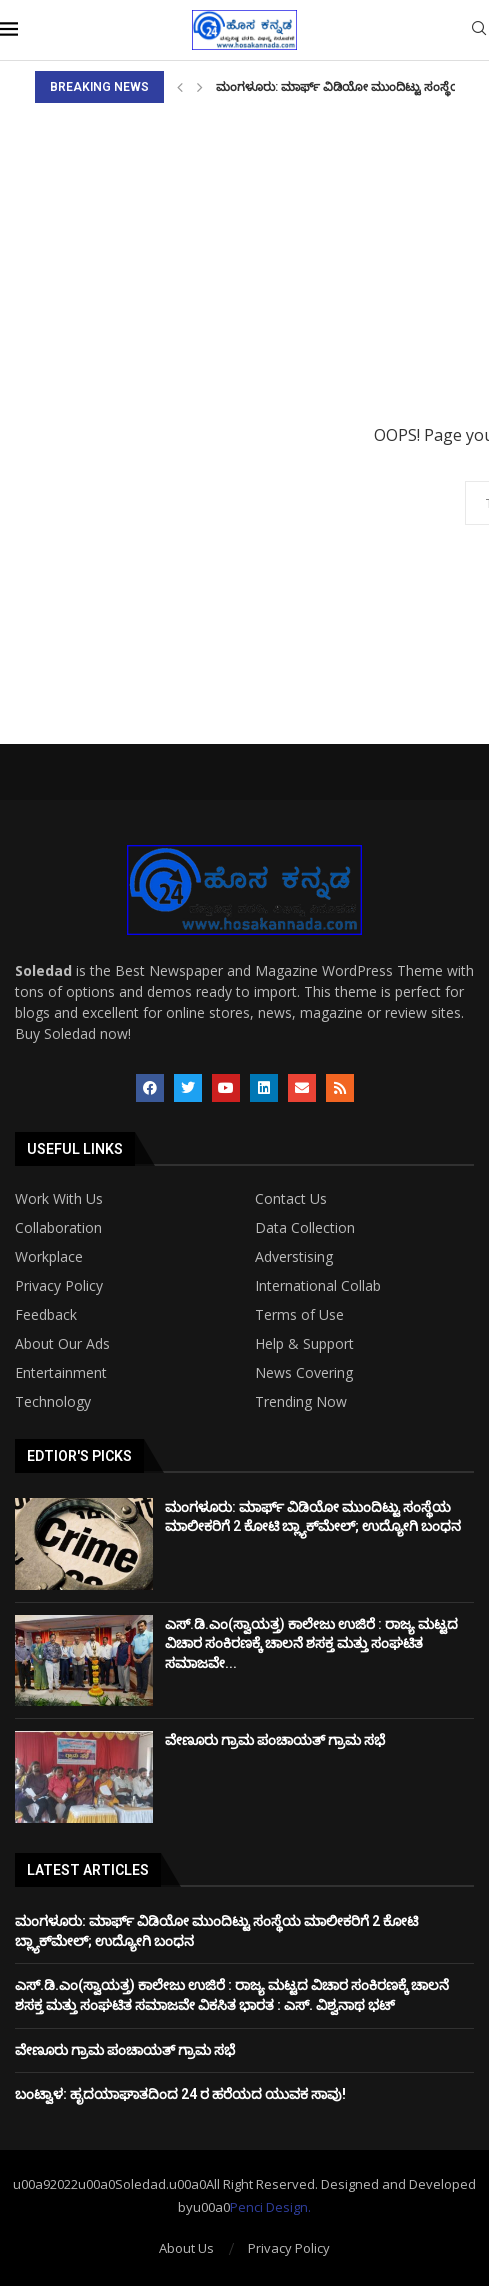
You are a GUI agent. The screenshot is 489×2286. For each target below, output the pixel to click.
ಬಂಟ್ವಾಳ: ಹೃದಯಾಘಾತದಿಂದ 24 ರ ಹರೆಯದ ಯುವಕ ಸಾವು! (180, 2094)
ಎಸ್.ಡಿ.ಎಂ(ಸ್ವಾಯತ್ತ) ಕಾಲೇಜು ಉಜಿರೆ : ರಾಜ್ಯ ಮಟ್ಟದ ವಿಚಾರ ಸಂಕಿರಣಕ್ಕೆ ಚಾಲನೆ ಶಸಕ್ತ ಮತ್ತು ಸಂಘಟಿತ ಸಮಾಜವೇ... (311, 1643)
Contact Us (291, 1199)
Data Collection (305, 1228)
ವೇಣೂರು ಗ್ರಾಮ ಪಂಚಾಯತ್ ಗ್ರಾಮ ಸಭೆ (275, 1740)
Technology (53, 1402)
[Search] (479, 30)
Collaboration (58, 1228)
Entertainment (61, 1373)
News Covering (304, 1373)
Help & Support (304, 1344)
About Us (186, 2248)
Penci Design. (270, 2207)
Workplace (49, 1257)
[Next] (200, 87)
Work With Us (59, 1199)
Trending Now (301, 1402)
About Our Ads (62, 1344)
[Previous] (180, 87)
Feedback (46, 1315)
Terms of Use (299, 1315)
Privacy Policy (59, 1286)
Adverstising (294, 1257)
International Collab (318, 1286)
